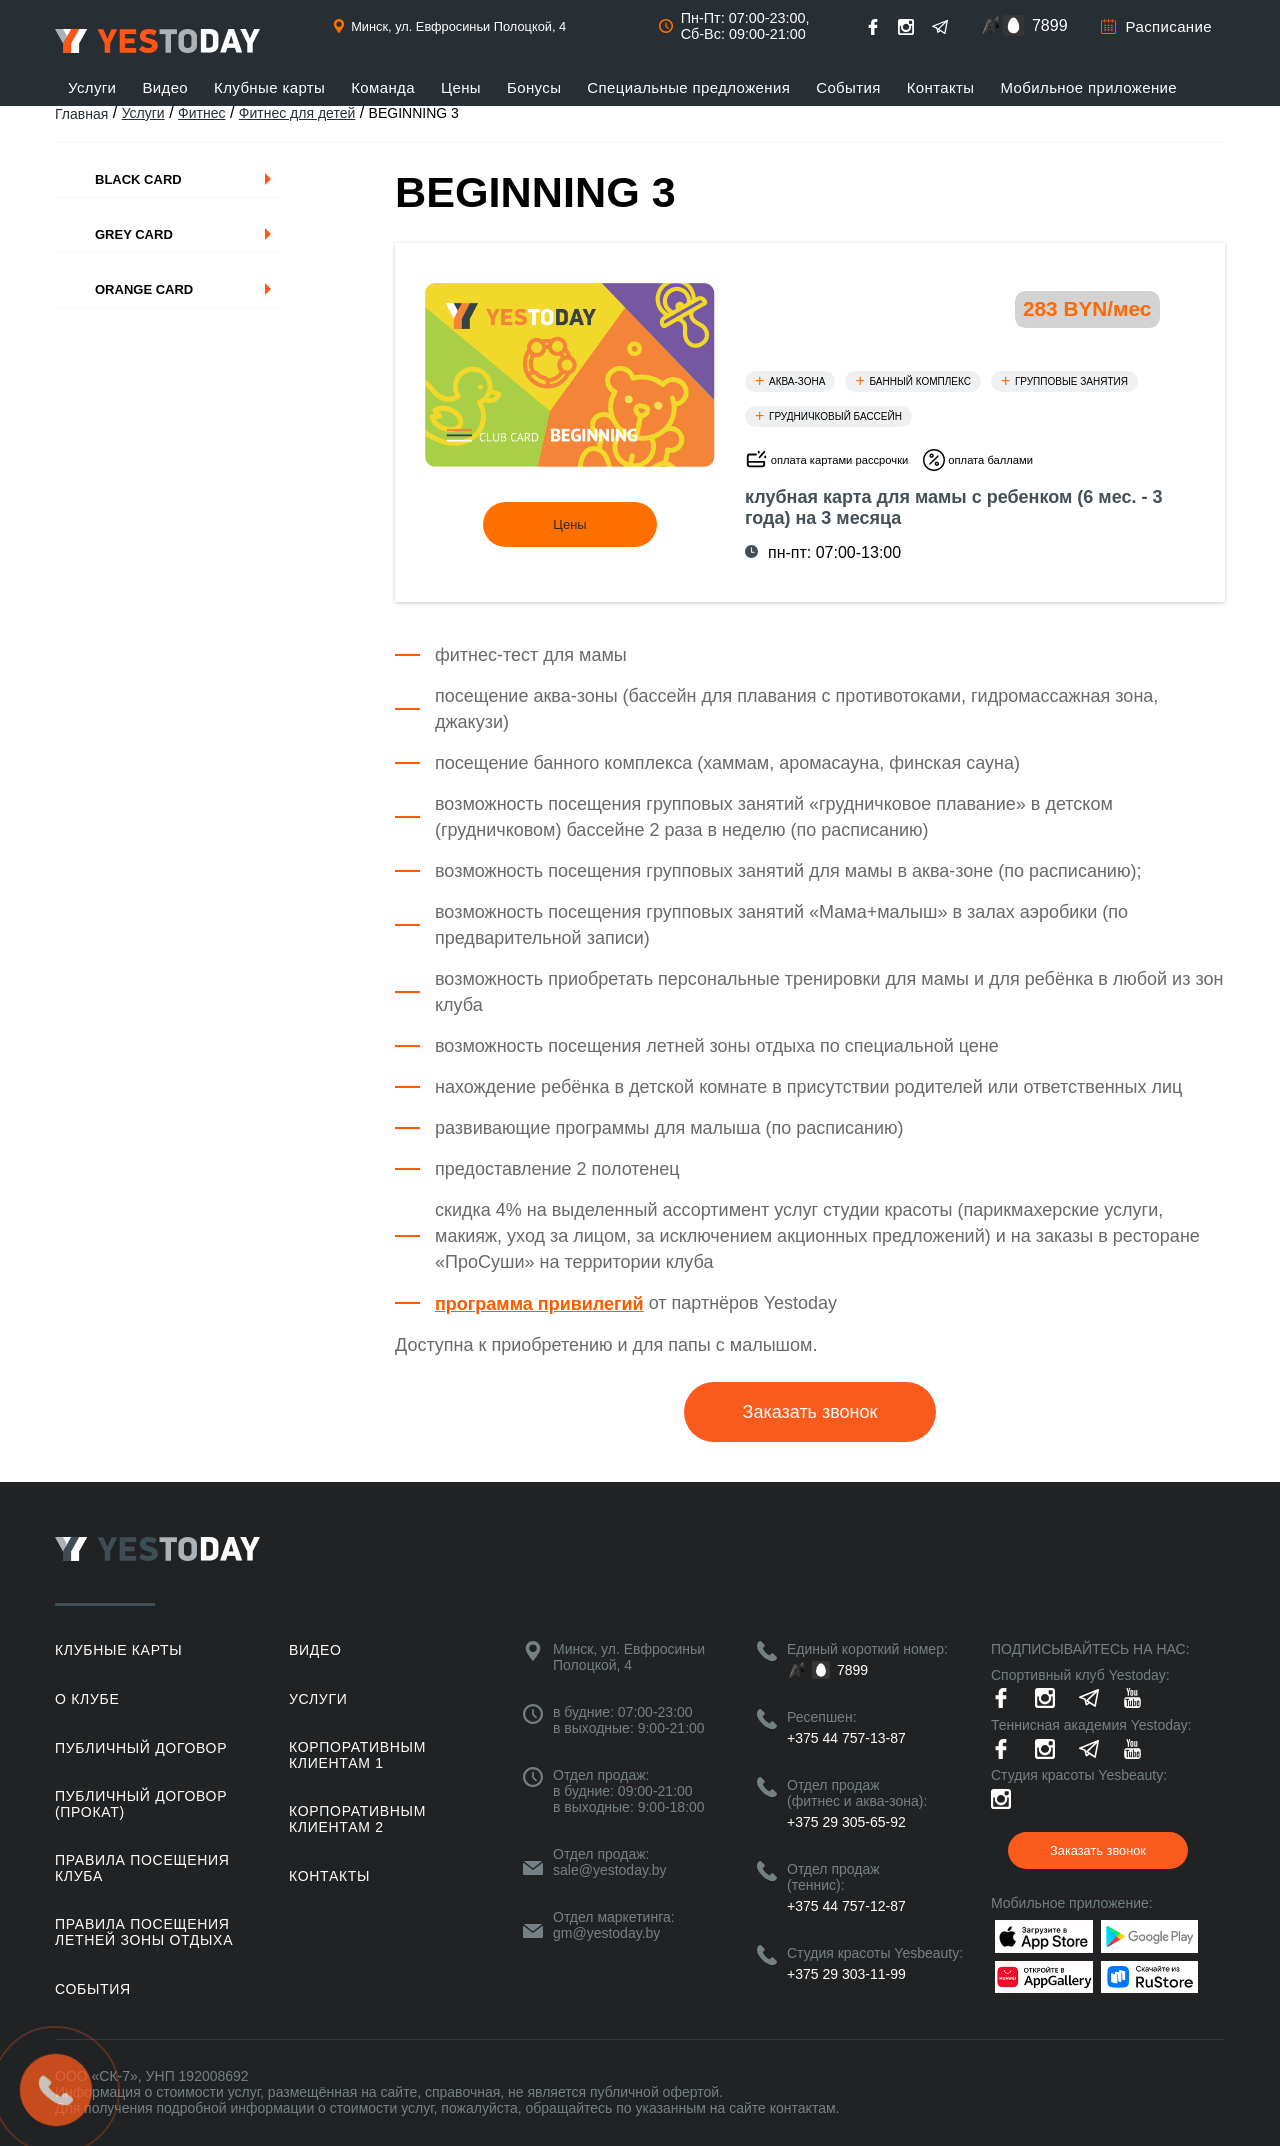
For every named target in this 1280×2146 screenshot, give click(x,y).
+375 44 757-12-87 (846, 1906)
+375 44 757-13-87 (846, 1738)
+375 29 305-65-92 (846, 1822)
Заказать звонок (810, 1412)
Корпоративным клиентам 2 (357, 1819)
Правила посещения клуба (142, 1868)
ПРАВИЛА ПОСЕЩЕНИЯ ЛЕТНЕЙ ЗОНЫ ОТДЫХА (144, 1932)
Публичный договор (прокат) (141, 1804)
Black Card (138, 179)
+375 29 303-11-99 (846, 1974)
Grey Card (134, 234)
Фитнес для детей (297, 113)
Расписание (1169, 26)
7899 (1050, 25)
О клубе (87, 1699)
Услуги (92, 87)
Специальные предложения (688, 87)
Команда (383, 87)
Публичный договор (141, 1748)
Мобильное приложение (1089, 87)
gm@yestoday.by (606, 1933)
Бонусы (534, 87)
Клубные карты (269, 87)
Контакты (941, 87)
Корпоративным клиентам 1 (357, 1755)
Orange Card (144, 289)
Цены (461, 87)
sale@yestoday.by (610, 1870)
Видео (165, 87)
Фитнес (201, 113)
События (848, 87)
